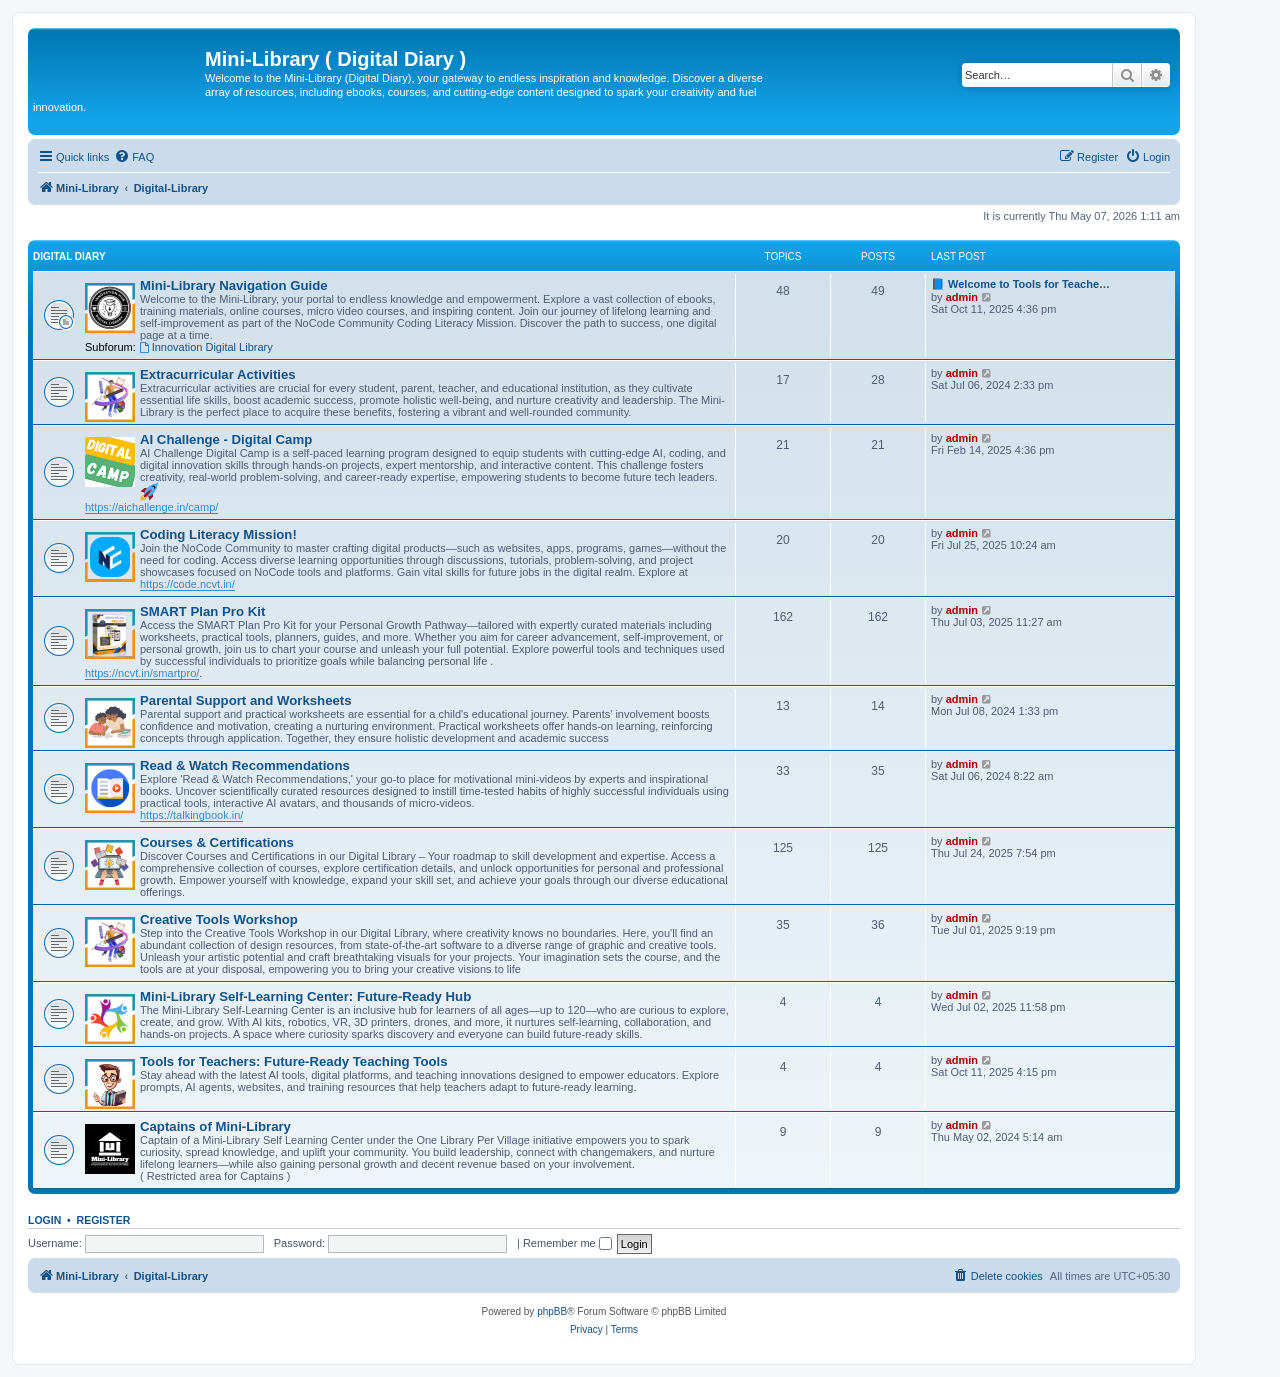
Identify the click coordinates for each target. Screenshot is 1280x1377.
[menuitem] (134, 157)
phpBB (552, 1311)
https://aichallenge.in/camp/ (151, 507)
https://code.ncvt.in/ (187, 584)
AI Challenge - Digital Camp (226, 439)
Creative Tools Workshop (219, 919)
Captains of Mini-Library (215, 1126)
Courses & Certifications (217, 842)
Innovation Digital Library (206, 347)
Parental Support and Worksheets (246, 700)
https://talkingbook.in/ (191, 815)
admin (962, 297)
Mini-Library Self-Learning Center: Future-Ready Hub (305, 996)
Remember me (567, 1243)
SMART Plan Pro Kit (202, 611)
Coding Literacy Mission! (218, 534)
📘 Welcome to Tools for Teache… (1020, 284)
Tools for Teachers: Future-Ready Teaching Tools (294, 1061)
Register (104, 1220)
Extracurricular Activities (218, 374)
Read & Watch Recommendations (245, 765)
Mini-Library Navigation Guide (234, 285)
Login (44, 1220)
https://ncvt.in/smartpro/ (142, 673)
